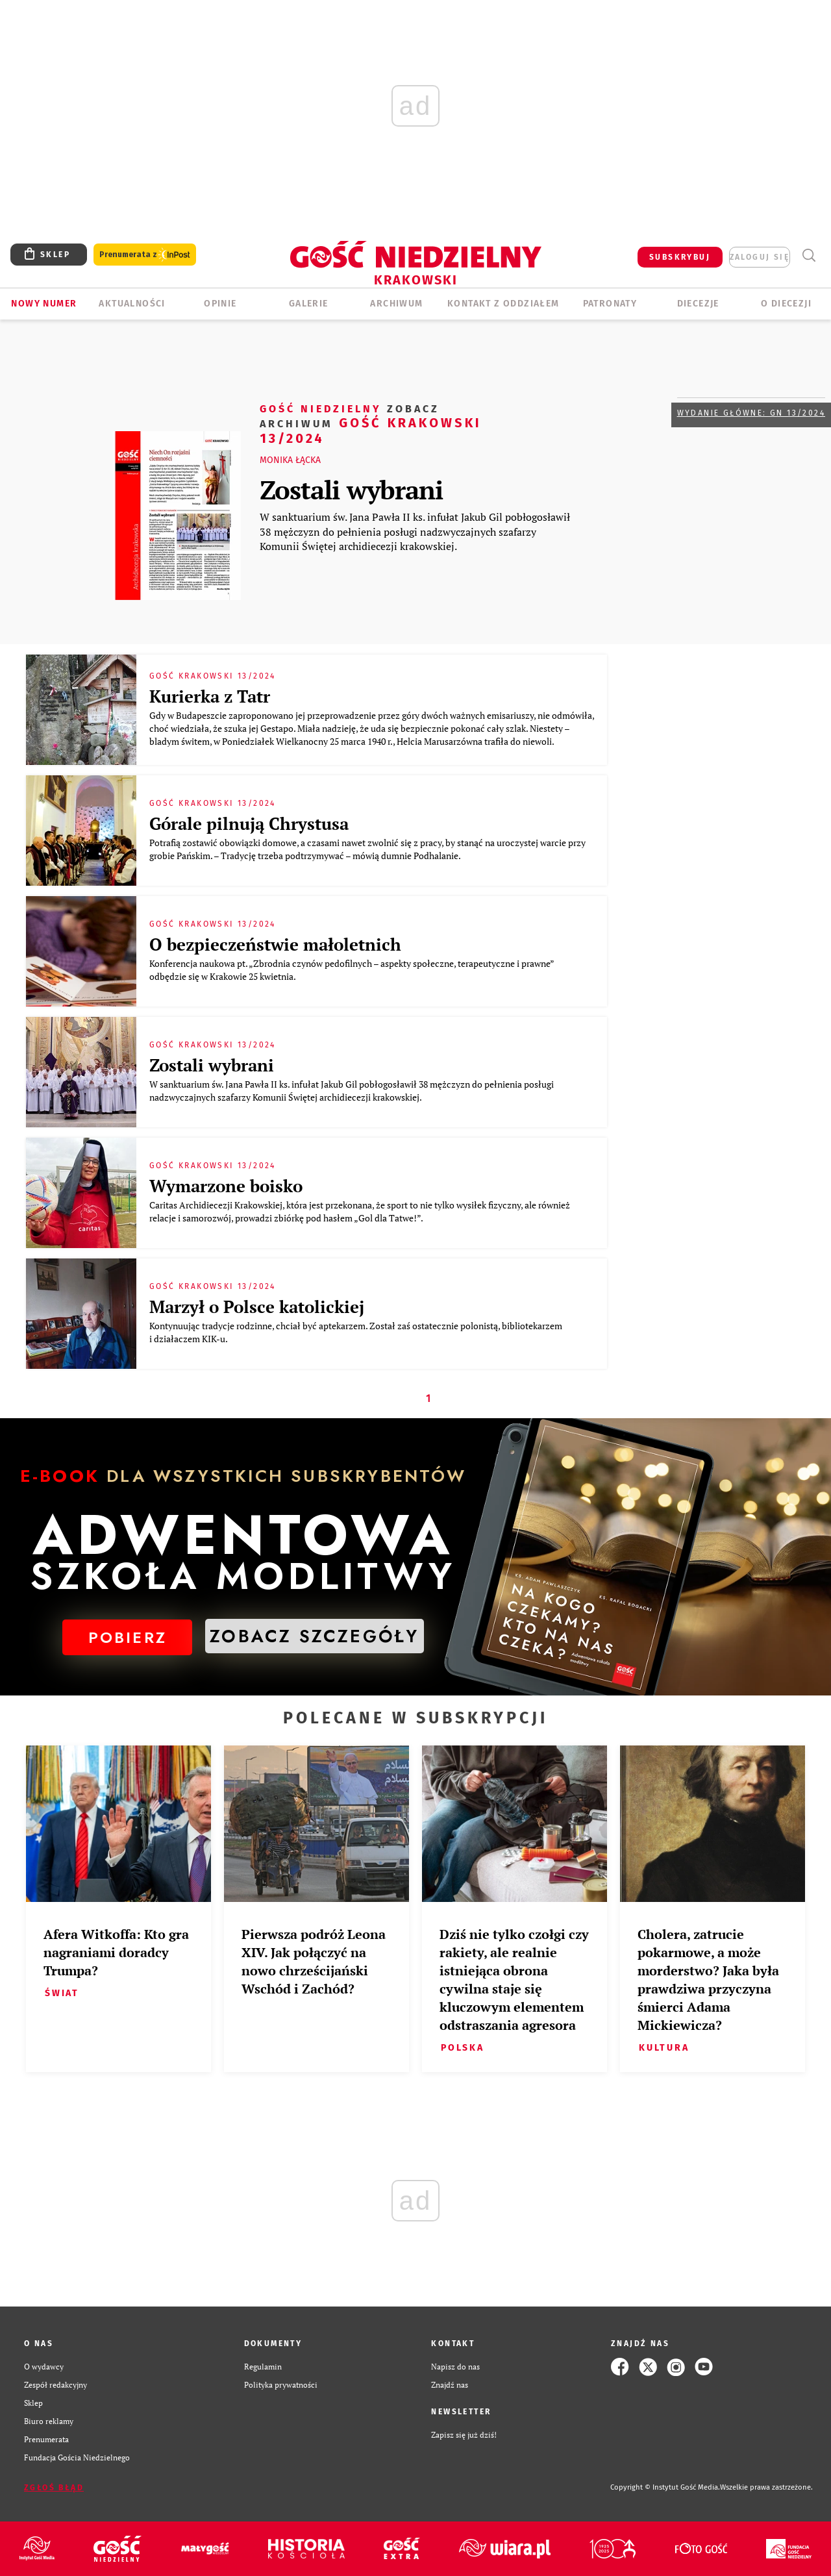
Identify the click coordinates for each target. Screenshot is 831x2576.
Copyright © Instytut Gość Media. (665, 2487)
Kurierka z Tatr (209, 696)
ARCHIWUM (396, 303)
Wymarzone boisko (226, 1186)
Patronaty (610, 303)
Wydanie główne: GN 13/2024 (751, 413)
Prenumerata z (144, 254)
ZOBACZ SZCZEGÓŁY (314, 1636)
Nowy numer (44, 303)
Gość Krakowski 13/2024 (371, 423)
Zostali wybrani (351, 489)
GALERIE (309, 303)
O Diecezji (786, 303)
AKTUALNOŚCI (132, 303)
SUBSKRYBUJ (679, 257)
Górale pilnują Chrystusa (249, 823)
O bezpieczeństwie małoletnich (275, 944)
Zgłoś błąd (54, 2487)
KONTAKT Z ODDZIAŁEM (503, 303)
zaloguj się (759, 257)
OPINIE (220, 303)
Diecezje (698, 303)
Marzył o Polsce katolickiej (256, 1306)
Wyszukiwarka (809, 256)
